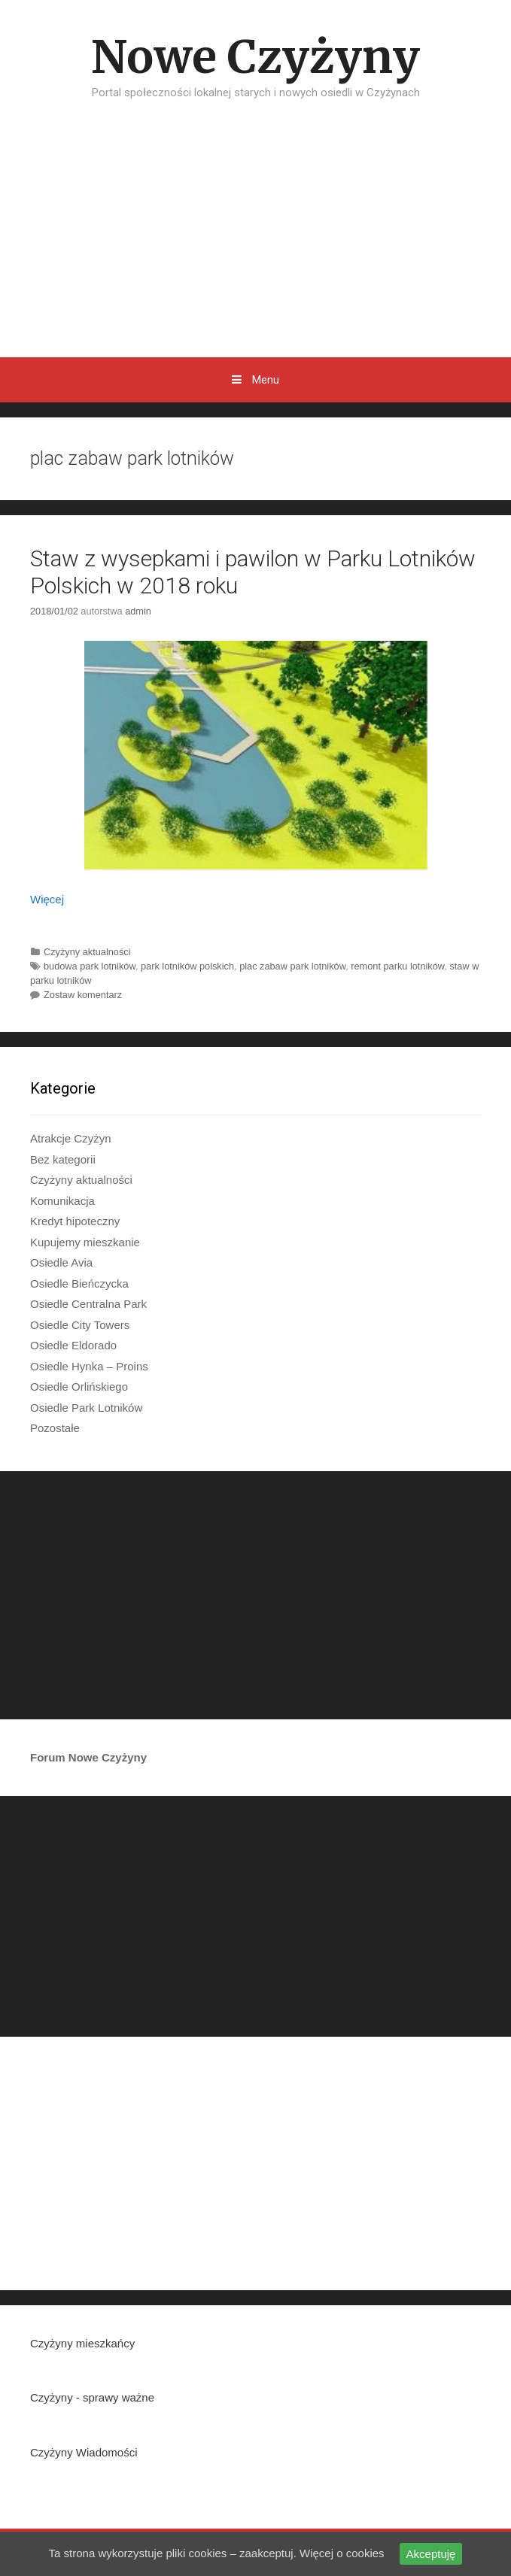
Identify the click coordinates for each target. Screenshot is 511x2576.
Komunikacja (62, 1200)
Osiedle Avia (61, 1262)
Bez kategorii (63, 1159)
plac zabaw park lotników (292, 966)
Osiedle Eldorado (73, 1345)
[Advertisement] (255, 244)
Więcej (47, 899)
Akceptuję (431, 2553)
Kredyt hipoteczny (75, 1221)
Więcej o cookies (342, 2553)
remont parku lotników (397, 966)
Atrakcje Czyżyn (70, 1138)
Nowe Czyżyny (255, 57)
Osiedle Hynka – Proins (89, 1366)
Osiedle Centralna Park (88, 1303)
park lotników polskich (187, 966)
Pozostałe (55, 1428)
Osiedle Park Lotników (86, 1407)
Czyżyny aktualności (87, 951)
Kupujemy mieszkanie (85, 1242)
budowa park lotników (89, 966)
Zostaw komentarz (83, 994)
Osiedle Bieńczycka (79, 1283)
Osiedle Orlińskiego (79, 1386)
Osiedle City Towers (79, 1324)
